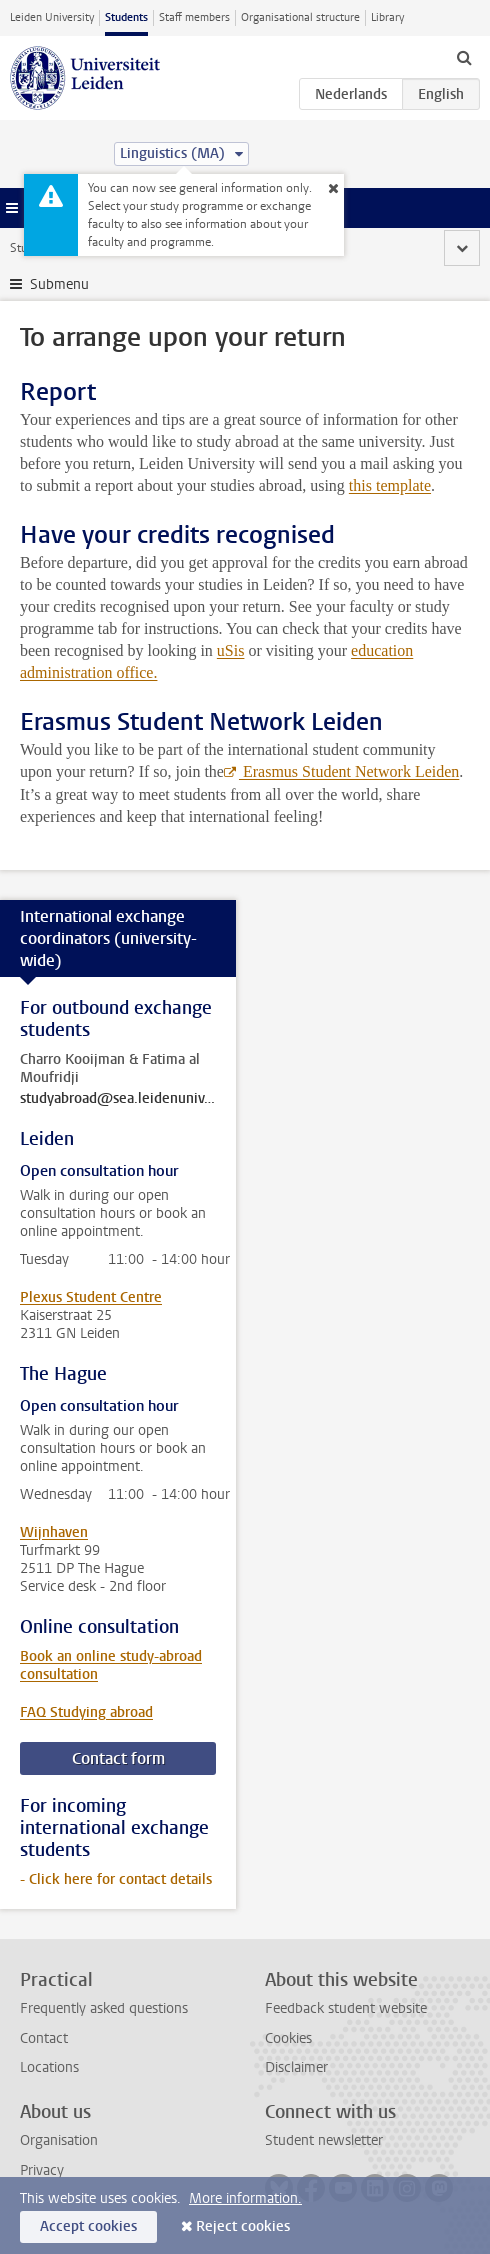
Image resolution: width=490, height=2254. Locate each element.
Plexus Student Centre (91, 1297)
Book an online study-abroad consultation (111, 1665)
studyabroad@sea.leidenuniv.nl (118, 1099)
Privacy (42, 2170)
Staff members (194, 17)
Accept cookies (88, 2226)
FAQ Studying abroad (86, 1712)
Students (126, 17)
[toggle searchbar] (464, 57)
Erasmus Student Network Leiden (349, 771)
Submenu (59, 284)
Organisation (59, 2140)
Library (387, 17)
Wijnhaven (54, 1532)
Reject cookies (243, 2226)
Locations (49, 2067)
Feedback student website (346, 2008)
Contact (44, 2038)
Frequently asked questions (104, 2008)
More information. (245, 2198)
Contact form (118, 1758)
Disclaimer (296, 2067)
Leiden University (52, 17)
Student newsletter (324, 2140)
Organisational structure (300, 17)
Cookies (288, 2038)
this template (390, 485)
